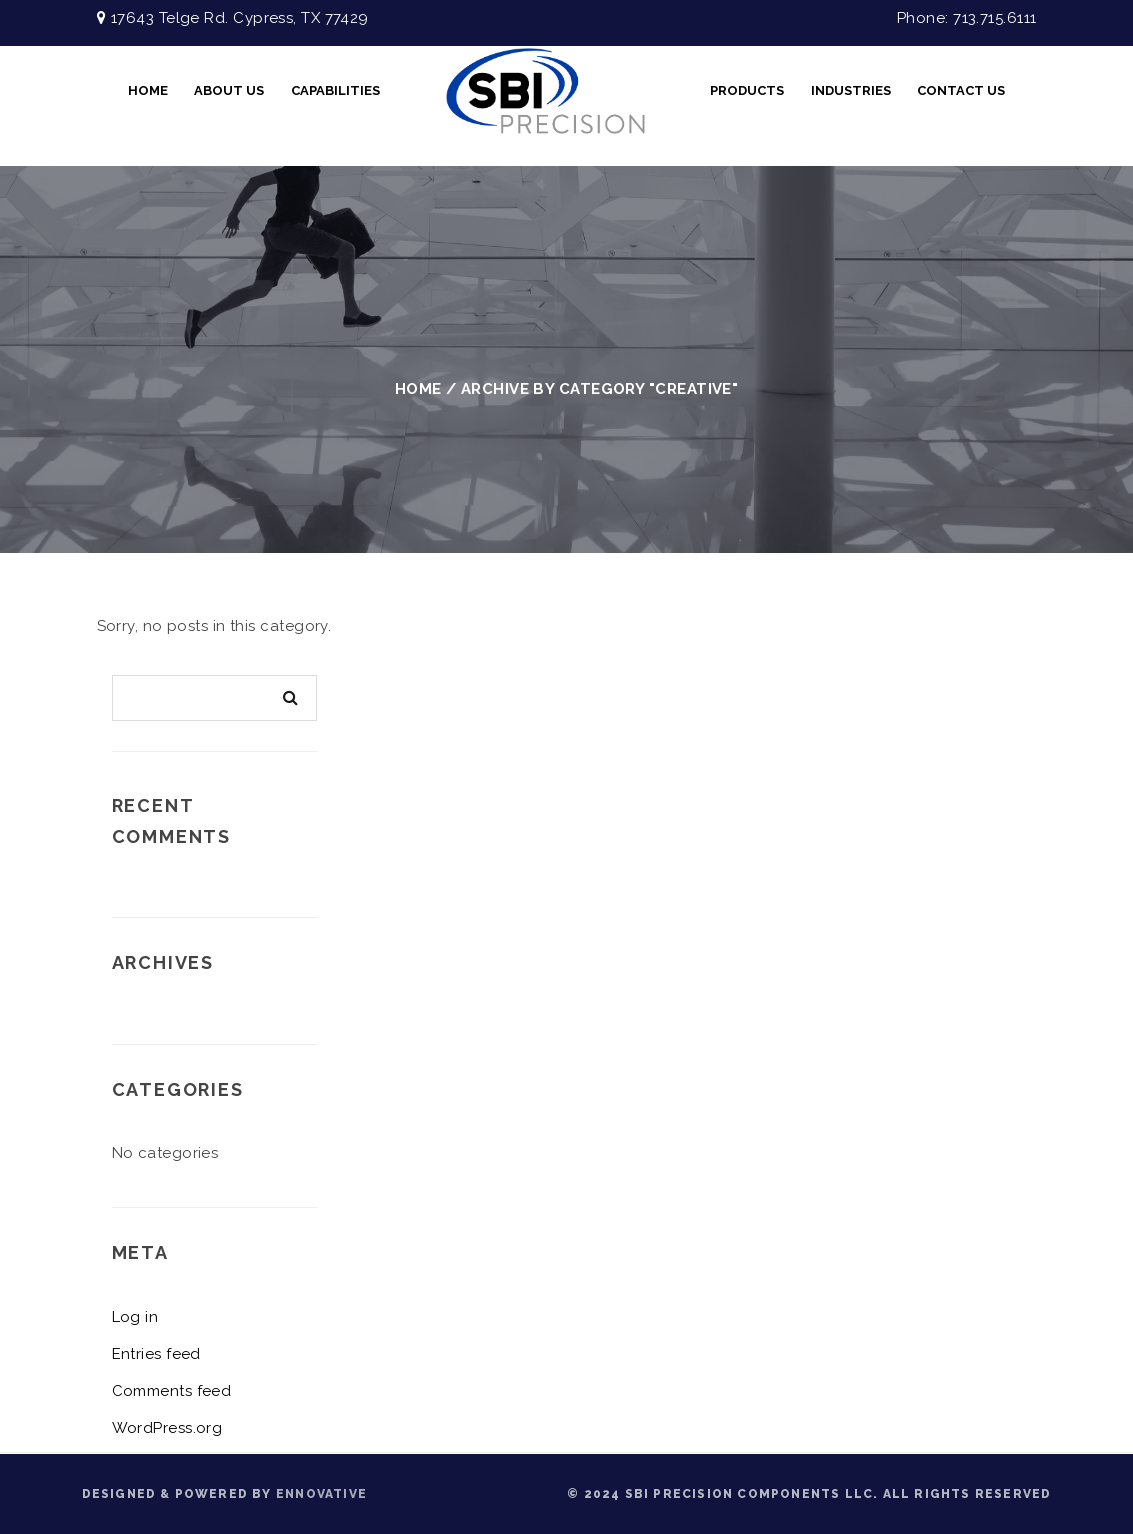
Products (747, 90)
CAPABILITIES (335, 90)
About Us (229, 90)
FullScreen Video (545, 91)
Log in (135, 1317)
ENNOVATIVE (321, 1494)
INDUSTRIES (851, 90)
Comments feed (172, 1391)
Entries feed (156, 1354)
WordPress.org (167, 1428)
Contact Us (961, 90)
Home (148, 90)
